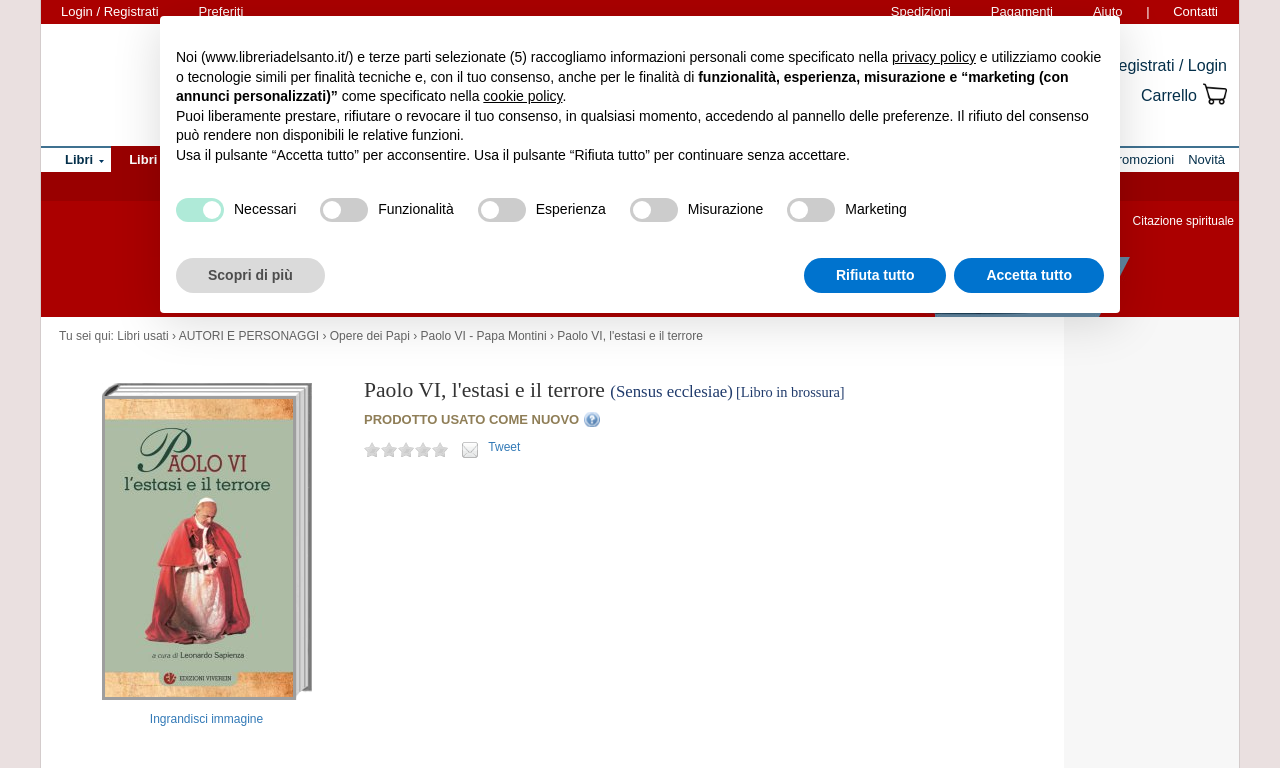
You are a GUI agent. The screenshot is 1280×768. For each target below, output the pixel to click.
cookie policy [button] (522, 96)
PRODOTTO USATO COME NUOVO (471, 419)
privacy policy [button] (934, 57)
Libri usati (142, 336)
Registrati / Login (1167, 65)
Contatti (1195, 11)
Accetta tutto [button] (1029, 275)
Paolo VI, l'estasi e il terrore (630, 336)
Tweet (504, 447)
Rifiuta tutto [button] (875, 275)
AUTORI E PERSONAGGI (249, 336)
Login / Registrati (110, 11)
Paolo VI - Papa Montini (484, 336)
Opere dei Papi (370, 336)
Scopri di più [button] (250, 275)
